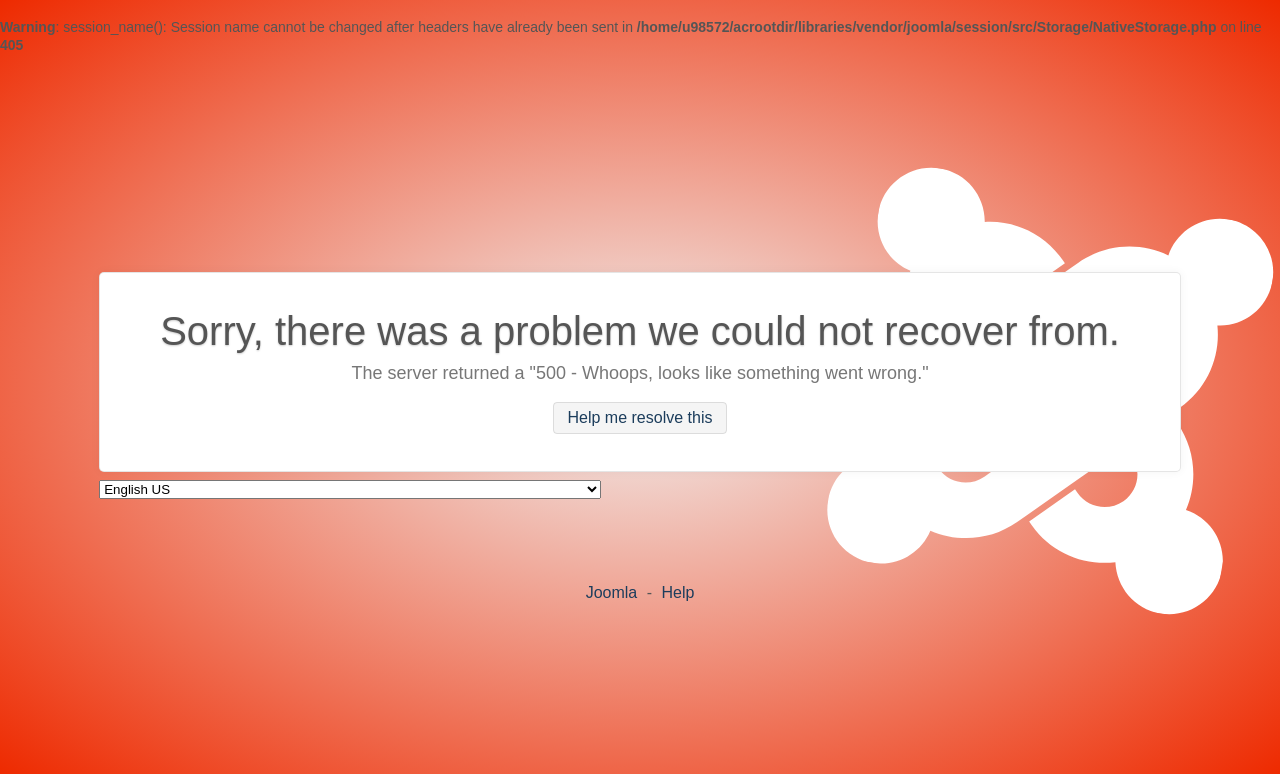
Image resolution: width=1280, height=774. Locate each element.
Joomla (612, 592)
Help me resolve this (640, 418)
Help (677, 592)
